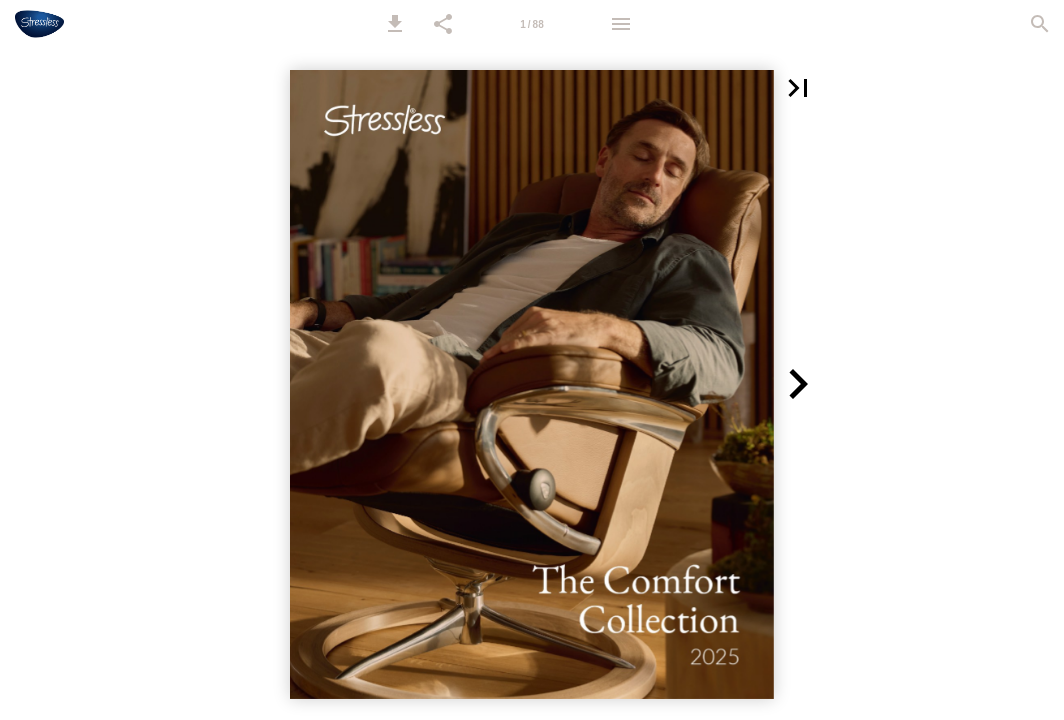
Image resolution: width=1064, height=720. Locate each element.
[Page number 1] (532, 24)
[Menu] (621, 24)
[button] (395, 24)
